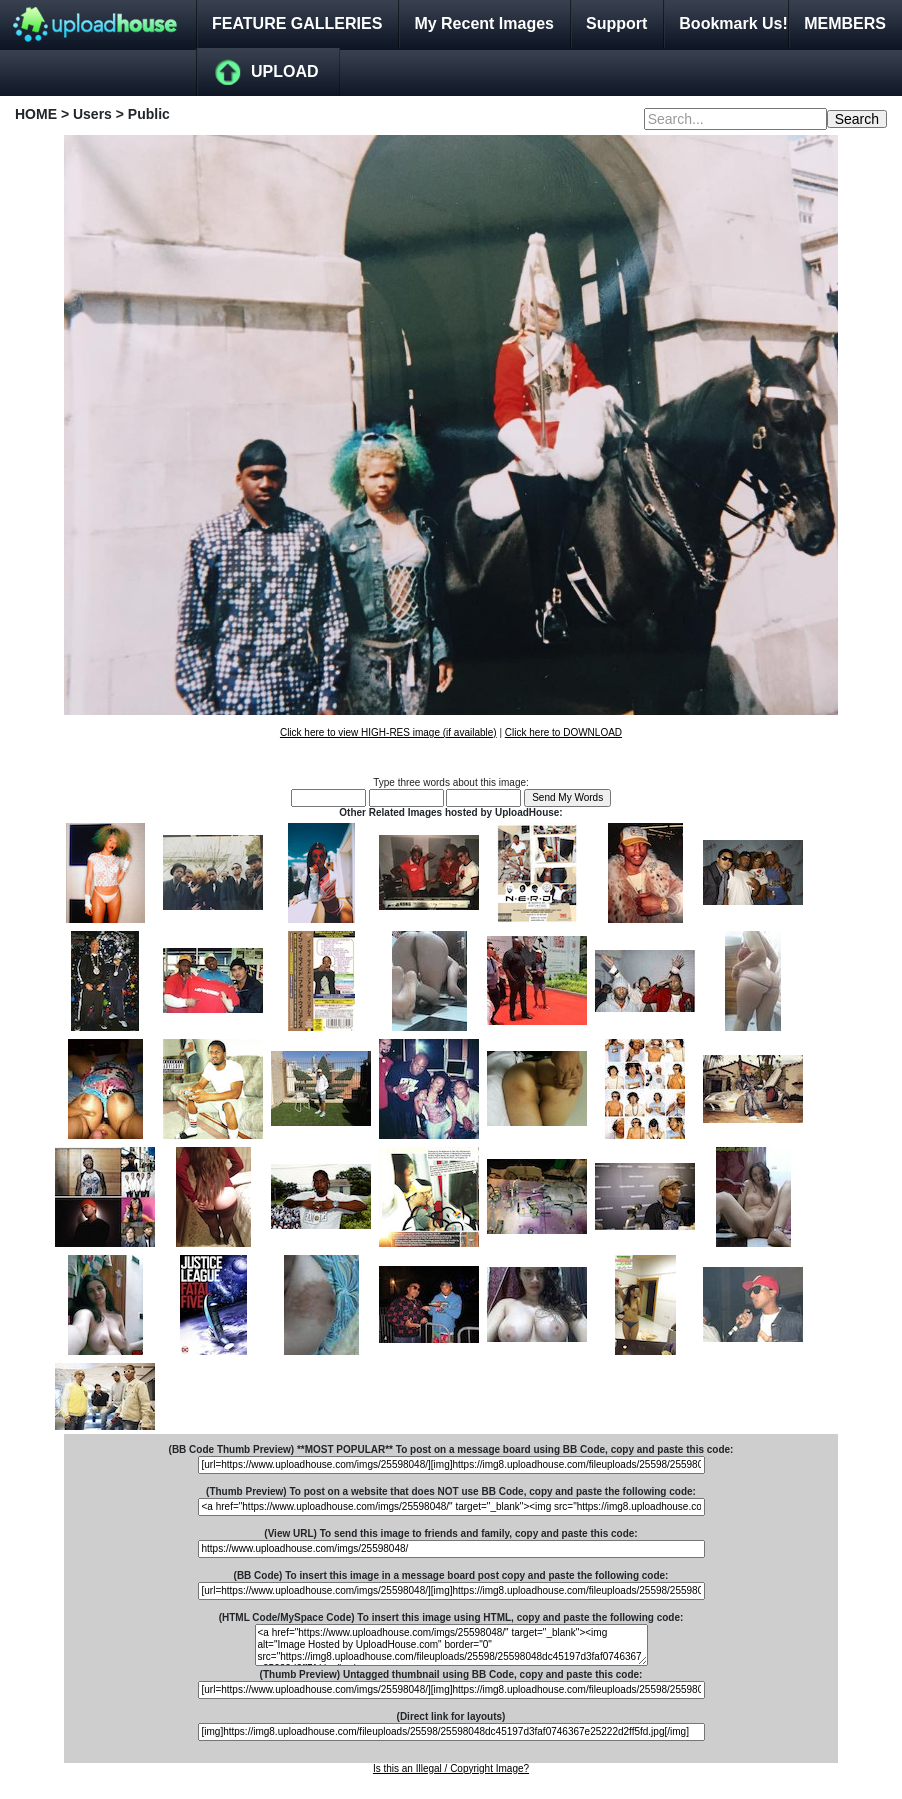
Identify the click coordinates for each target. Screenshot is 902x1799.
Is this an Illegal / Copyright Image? (451, 1768)
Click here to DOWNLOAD (563, 732)
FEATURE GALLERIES (297, 23)
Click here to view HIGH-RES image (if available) (388, 732)
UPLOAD (285, 71)
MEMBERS (845, 23)
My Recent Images (484, 23)
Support (616, 23)
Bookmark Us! (733, 23)
